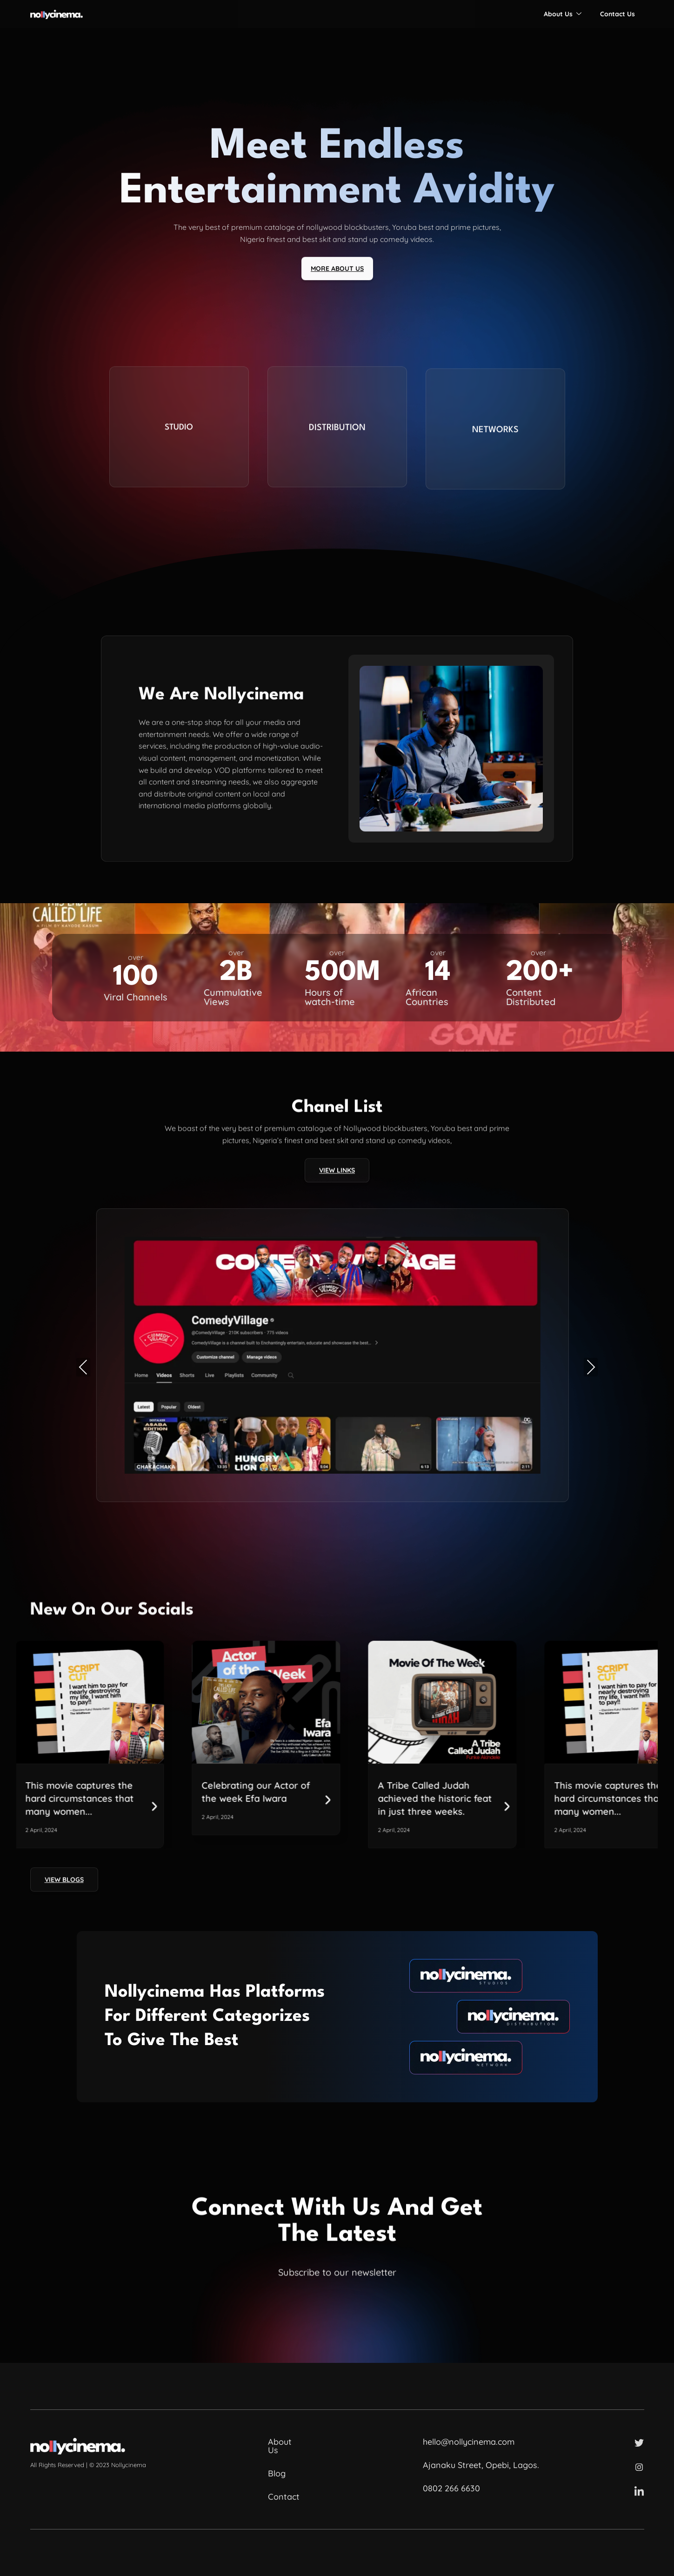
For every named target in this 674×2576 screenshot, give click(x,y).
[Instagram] (639, 2466)
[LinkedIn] (639, 2491)
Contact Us (617, 14)
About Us (562, 14)
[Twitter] (639, 2442)
